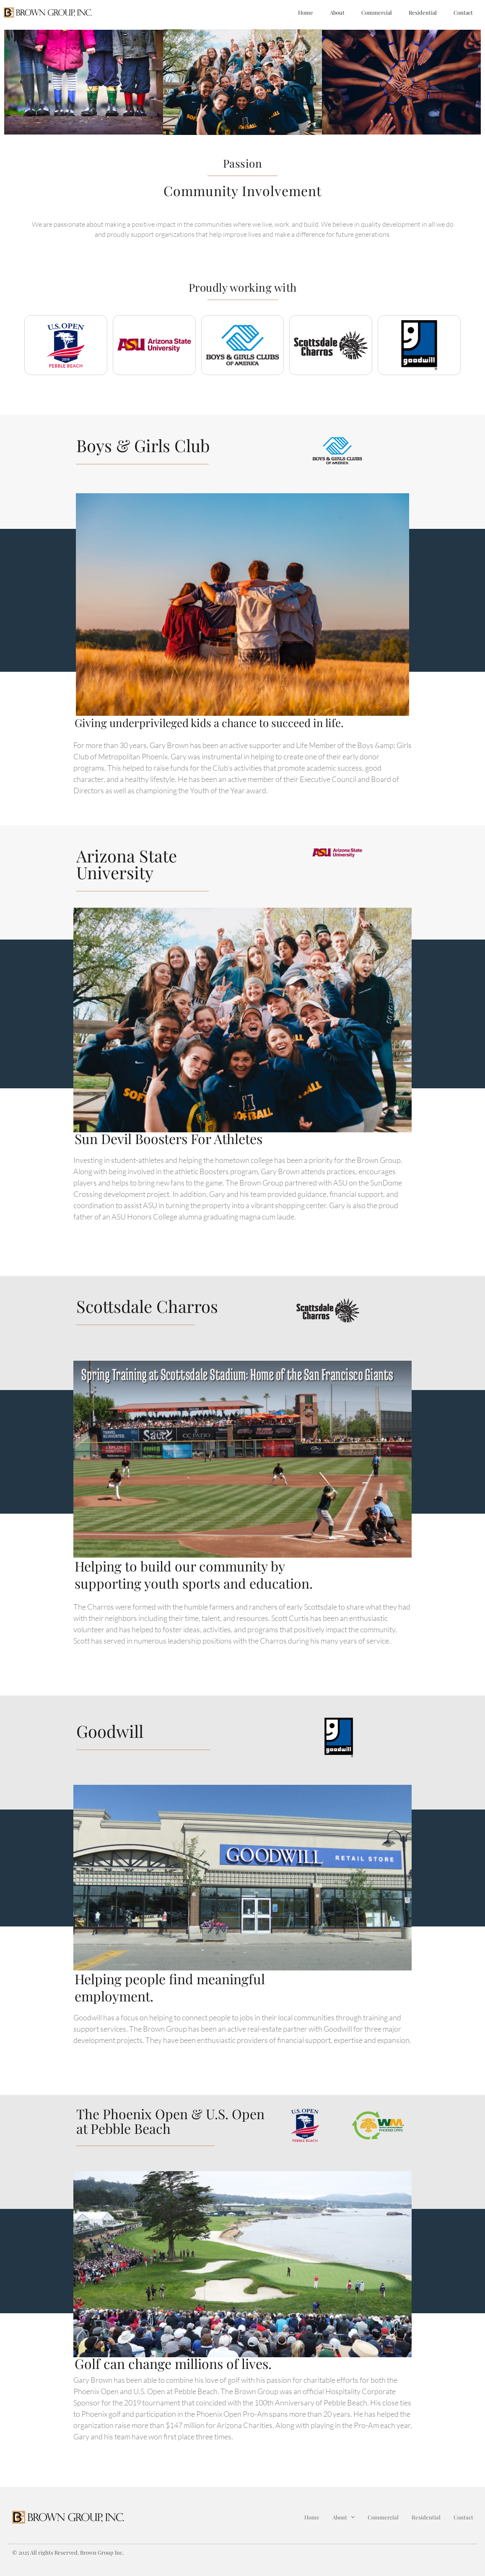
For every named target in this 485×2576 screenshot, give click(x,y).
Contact (463, 12)
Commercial (376, 12)
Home (305, 12)
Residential (423, 12)
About (337, 12)
